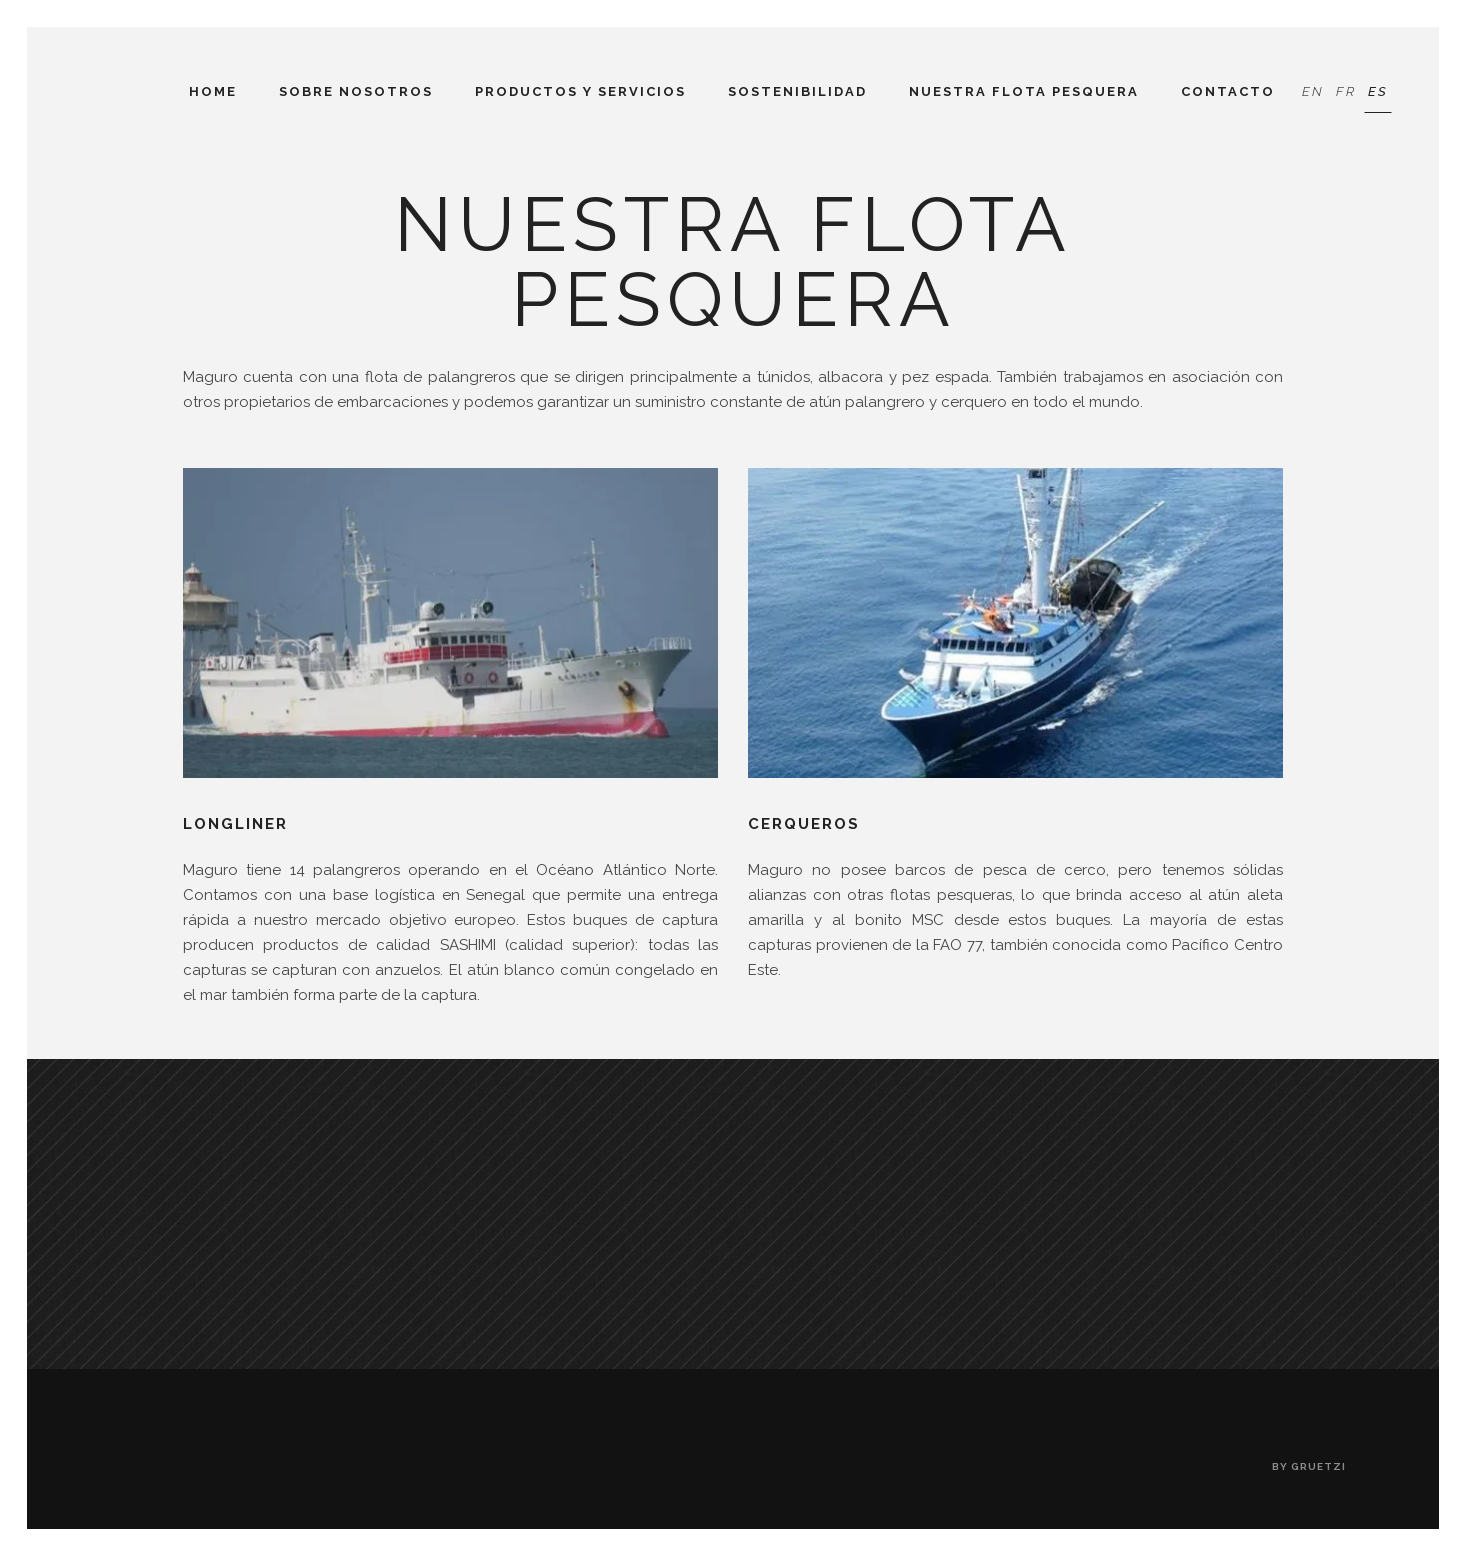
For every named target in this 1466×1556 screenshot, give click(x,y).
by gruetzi (1309, 1466)
